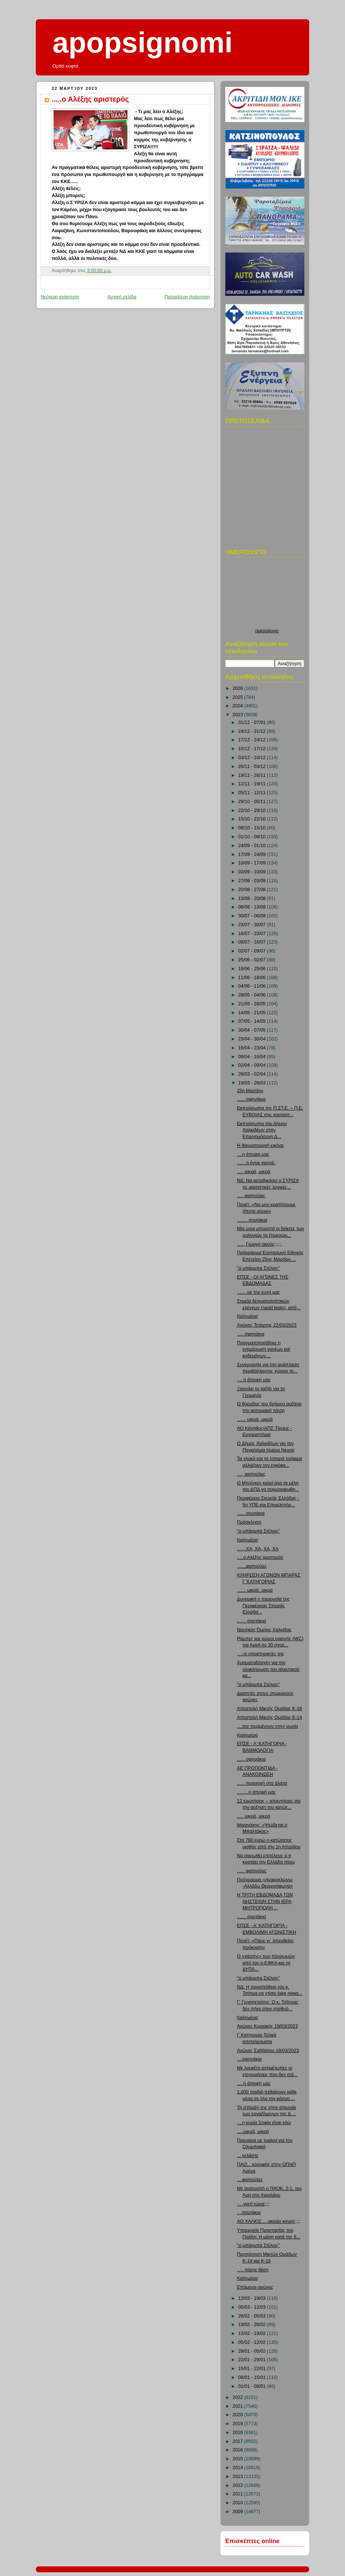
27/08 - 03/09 (252, 880)
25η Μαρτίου (250, 1090)
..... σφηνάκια (250, 1334)
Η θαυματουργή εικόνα (260, 1145)
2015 (239, 2458)
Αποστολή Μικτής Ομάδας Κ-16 (269, 1708)
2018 (239, 2432)
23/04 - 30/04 (252, 1039)
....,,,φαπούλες (252, 1566)
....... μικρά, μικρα (255, 1590)
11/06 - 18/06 (252, 977)
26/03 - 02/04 (252, 1074)
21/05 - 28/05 (252, 1003)
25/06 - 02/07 (252, 959)
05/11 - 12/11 (252, 792)
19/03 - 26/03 (252, 1083)
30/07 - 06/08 (252, 915)
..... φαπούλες (251, 1195)
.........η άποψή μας (256, 1792)
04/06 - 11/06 (252, 986)
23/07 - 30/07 (252, 924)
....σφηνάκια (249, 2059)
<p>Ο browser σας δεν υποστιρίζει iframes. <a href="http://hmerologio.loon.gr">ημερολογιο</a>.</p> (266, 595)
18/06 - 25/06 (252, 968)
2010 (239, 2502)
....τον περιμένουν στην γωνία (267, 1726)
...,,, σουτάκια (251, 1513)
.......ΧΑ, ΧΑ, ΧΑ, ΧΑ (258, 1548)
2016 (239, 2450)
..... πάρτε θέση (253, 2269)
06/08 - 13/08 (252, 907)
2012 (239, 2485)
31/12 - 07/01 (252, 722)
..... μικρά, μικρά (253, 1171)
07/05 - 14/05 (252, 1021)
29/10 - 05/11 (252, 801)
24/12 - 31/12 (252, 731)
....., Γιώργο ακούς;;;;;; (259, 1244)
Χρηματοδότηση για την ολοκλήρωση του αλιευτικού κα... (268, 1669)
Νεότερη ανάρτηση (60, 296)
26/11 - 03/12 (252, 766)
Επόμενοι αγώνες (255, 2287)
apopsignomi (142, 42)
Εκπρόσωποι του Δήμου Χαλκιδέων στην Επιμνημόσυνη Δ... (262, 1130)
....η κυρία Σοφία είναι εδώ (264, 2122)
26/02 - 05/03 (252, 2316)
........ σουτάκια (252, 1220)
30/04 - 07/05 (252, 1030)
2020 (239, 2414)
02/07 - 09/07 (252, 951)
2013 (239, 2476)
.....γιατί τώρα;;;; (253, 2204)
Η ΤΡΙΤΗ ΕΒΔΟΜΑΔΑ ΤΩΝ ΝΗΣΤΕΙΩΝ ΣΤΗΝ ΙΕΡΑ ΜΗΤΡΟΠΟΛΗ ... (265, 1901)
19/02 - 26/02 (252, 2324)
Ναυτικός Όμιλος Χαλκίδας (264, 1629)
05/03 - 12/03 (252, 2307)
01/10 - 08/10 (252, 836)
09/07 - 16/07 (252, 942)
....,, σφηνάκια (251, 1099)
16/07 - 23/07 (252, 933)
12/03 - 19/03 (252, 2298)
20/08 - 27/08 (252, 889)
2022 (239, 2397)
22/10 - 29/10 (252, 810)
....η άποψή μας (253, 1154)
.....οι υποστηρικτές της (260, 1653)
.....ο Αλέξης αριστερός (90, 99)
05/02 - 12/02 (252, 2342)
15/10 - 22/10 (252, 819)
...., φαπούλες (251, 1474)
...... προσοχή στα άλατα (262, 1783)
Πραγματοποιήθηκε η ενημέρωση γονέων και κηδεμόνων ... (263, 1349)
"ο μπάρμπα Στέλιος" (258, 1268)
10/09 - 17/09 (252, 863)
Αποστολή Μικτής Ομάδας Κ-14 (269, 1717)
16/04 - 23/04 (252, 1047)
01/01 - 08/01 (252, 2386)
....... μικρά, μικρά (255, 1419)
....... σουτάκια (251, 1621)
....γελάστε (248, 2155)
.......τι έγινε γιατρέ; (256, 1162)
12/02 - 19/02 (252, 2333)
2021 (239, 2406)
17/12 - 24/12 (252, 739)
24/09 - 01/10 (252, 845)
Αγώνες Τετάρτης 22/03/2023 (267, 1325)
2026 (239, 688)
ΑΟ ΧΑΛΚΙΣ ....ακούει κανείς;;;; (268, 2221)
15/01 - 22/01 (252, 2368)
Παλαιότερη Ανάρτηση (187, 296)
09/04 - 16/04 (252, 1056)
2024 (239, 705)
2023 (239, 714)
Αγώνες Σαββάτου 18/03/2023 (268, 2050)
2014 (239, 2467)
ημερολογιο (267, 630)
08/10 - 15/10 (252, 827)
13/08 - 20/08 (252, 898)
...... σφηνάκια (251, 1759)
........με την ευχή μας (258, 1292)
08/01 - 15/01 (252, 2377)
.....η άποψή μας (254, 1379)
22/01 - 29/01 (252, 2359)
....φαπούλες (250, 2179)
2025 (239, 697)
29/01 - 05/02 (252, 2351)
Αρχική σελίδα (122, 296)
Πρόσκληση (249, 1522)
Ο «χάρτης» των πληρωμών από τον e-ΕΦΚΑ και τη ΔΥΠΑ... (266, 1963)
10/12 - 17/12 (252, 748)
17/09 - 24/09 (252, 854)
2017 (239, 2441)
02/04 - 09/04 (252, 1065)
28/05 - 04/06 (252, 995)
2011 (239, 2494)
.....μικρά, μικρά (253, 2131)
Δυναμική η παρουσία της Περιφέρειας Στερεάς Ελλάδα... (263, 1606)
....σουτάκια (249, 2212)
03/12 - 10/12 (252, 757)
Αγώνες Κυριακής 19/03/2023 (267, 2026)
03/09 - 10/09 (252, 871)
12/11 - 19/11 (252, 783)
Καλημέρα (247, 1316)
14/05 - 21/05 (252, 1012)
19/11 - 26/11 (252, 775)
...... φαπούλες (252, 1870)
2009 (239, 2511)
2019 (239, 2423)
